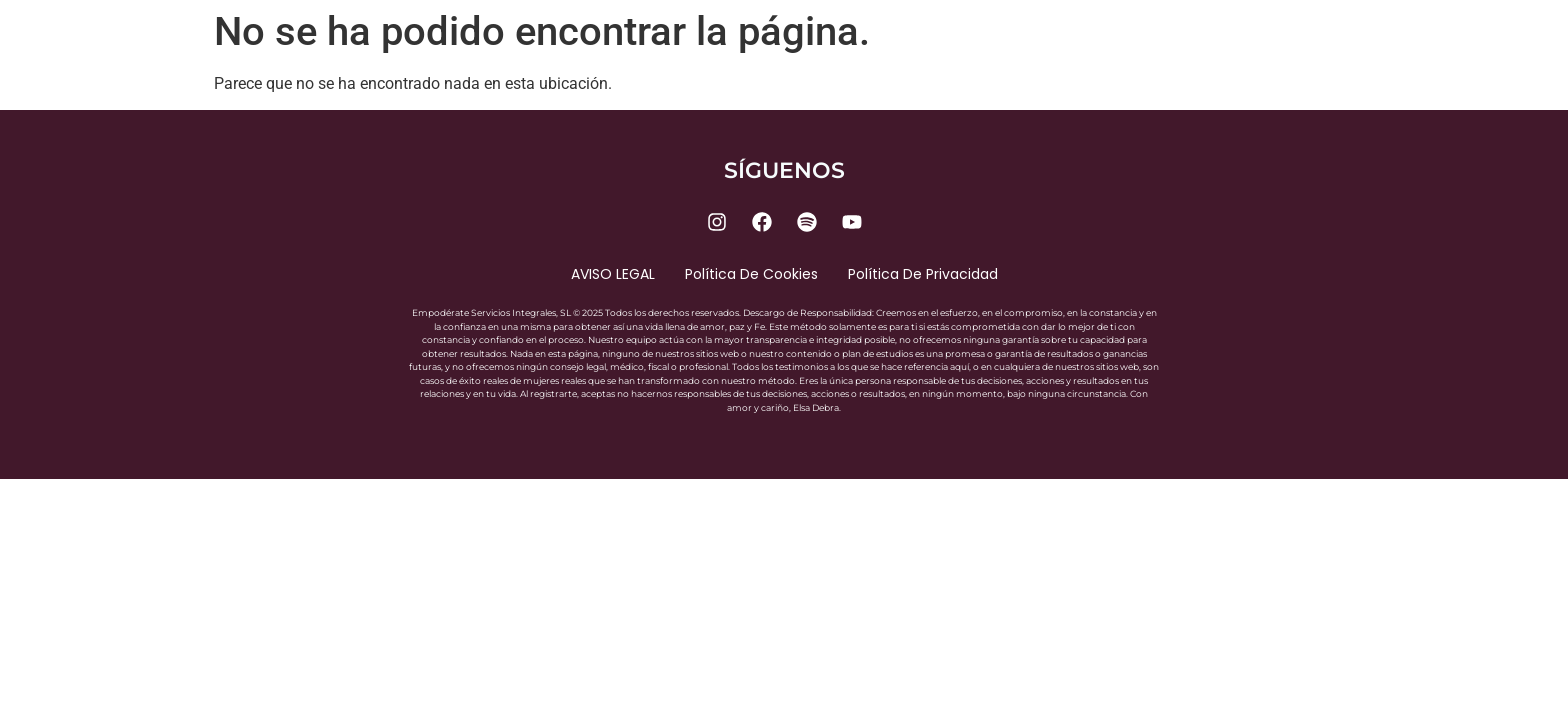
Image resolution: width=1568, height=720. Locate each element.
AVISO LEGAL (613, 274)
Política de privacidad (923, 274)
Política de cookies (751, 274)
